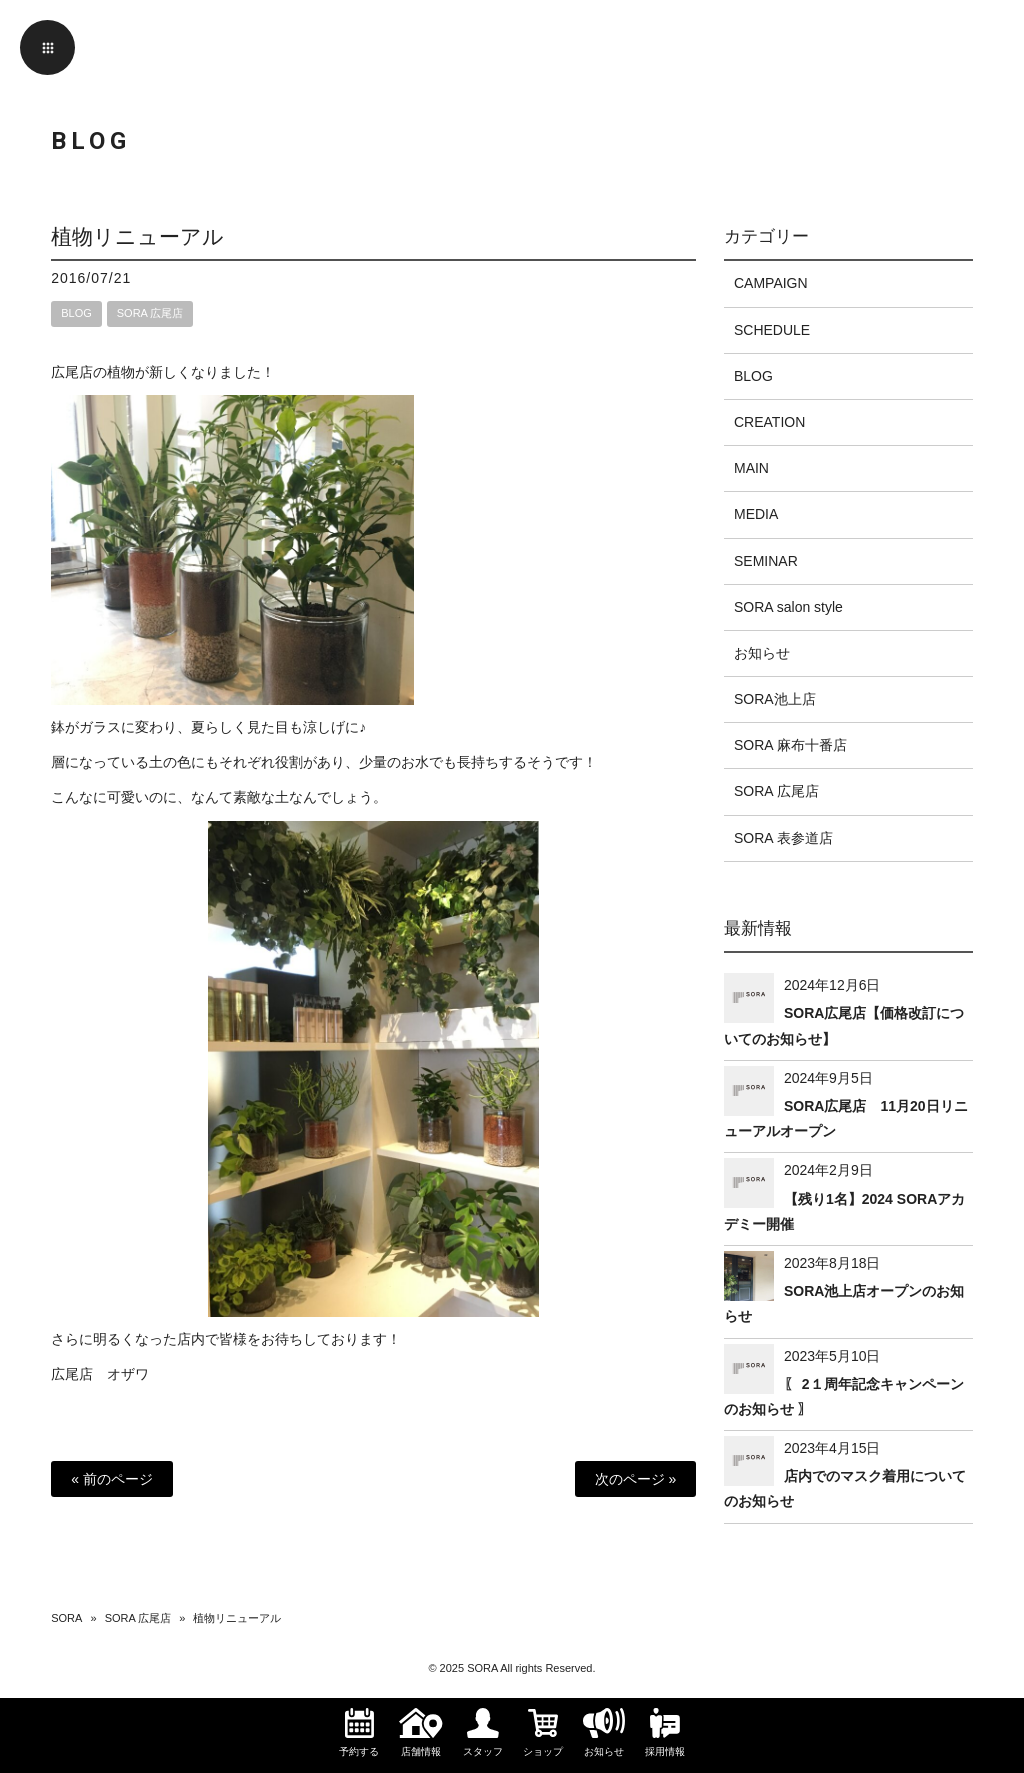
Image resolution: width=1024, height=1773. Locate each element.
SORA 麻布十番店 (790, 745)
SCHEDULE (772, 330)
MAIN (751, 468)
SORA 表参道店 (783, 838)
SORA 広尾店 (150, 313)
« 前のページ (112, 1479)
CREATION (769, 422)
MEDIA (756, 514)
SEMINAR (766, 561)
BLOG (76, 313)
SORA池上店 (775, 699)
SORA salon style (788, 607)
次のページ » (636, 1479)
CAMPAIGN (771, 283)
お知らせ (762, 653)
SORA (66, 1618)
